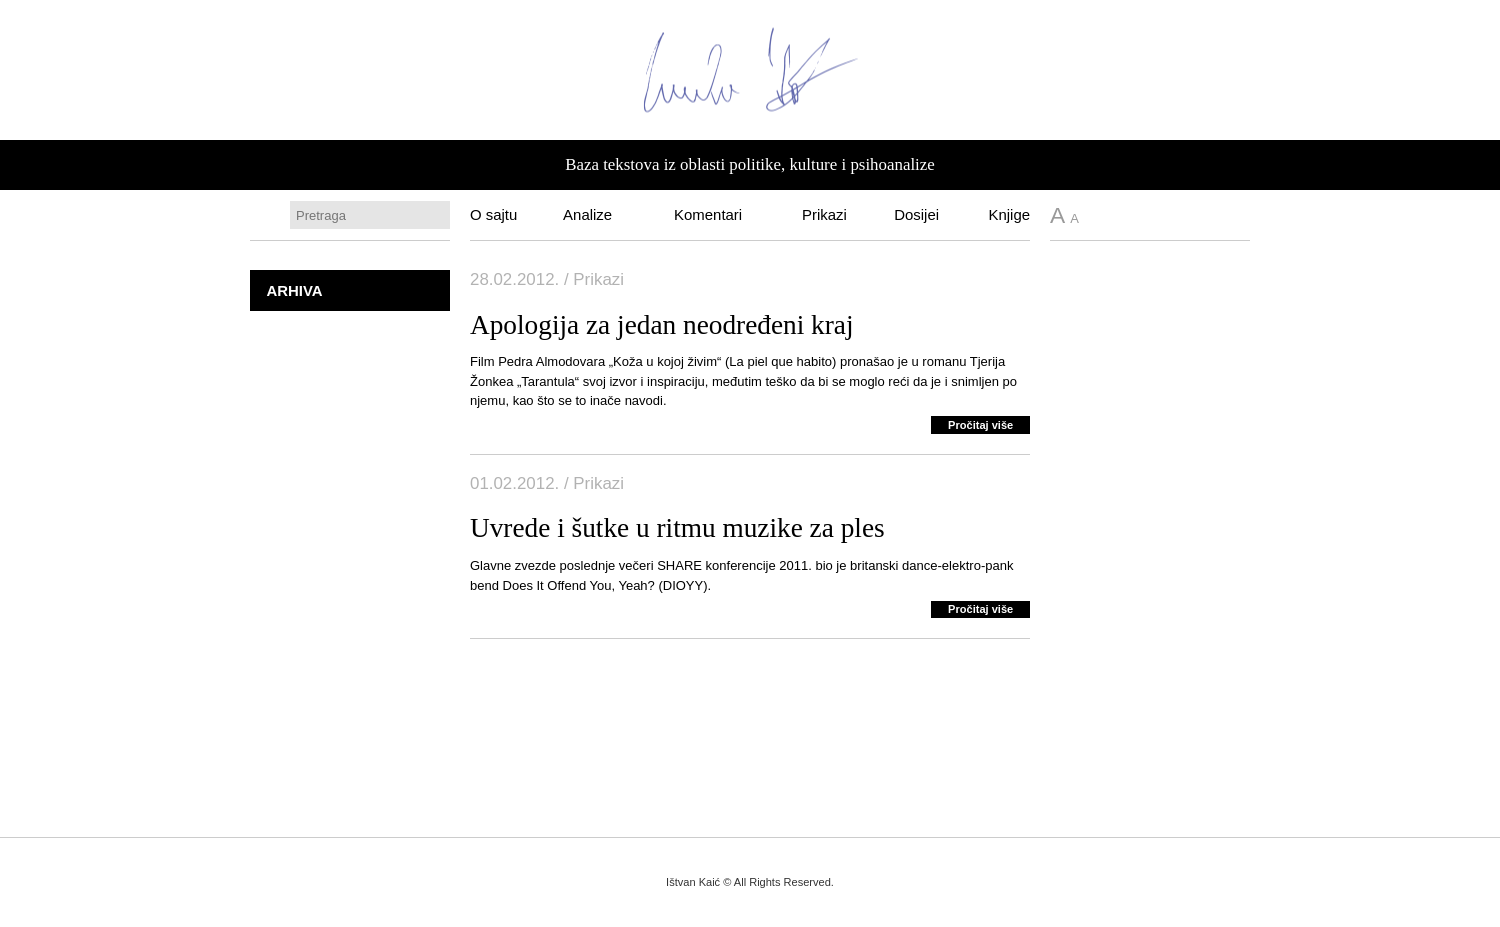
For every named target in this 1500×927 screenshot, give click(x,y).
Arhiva (294, 290)
